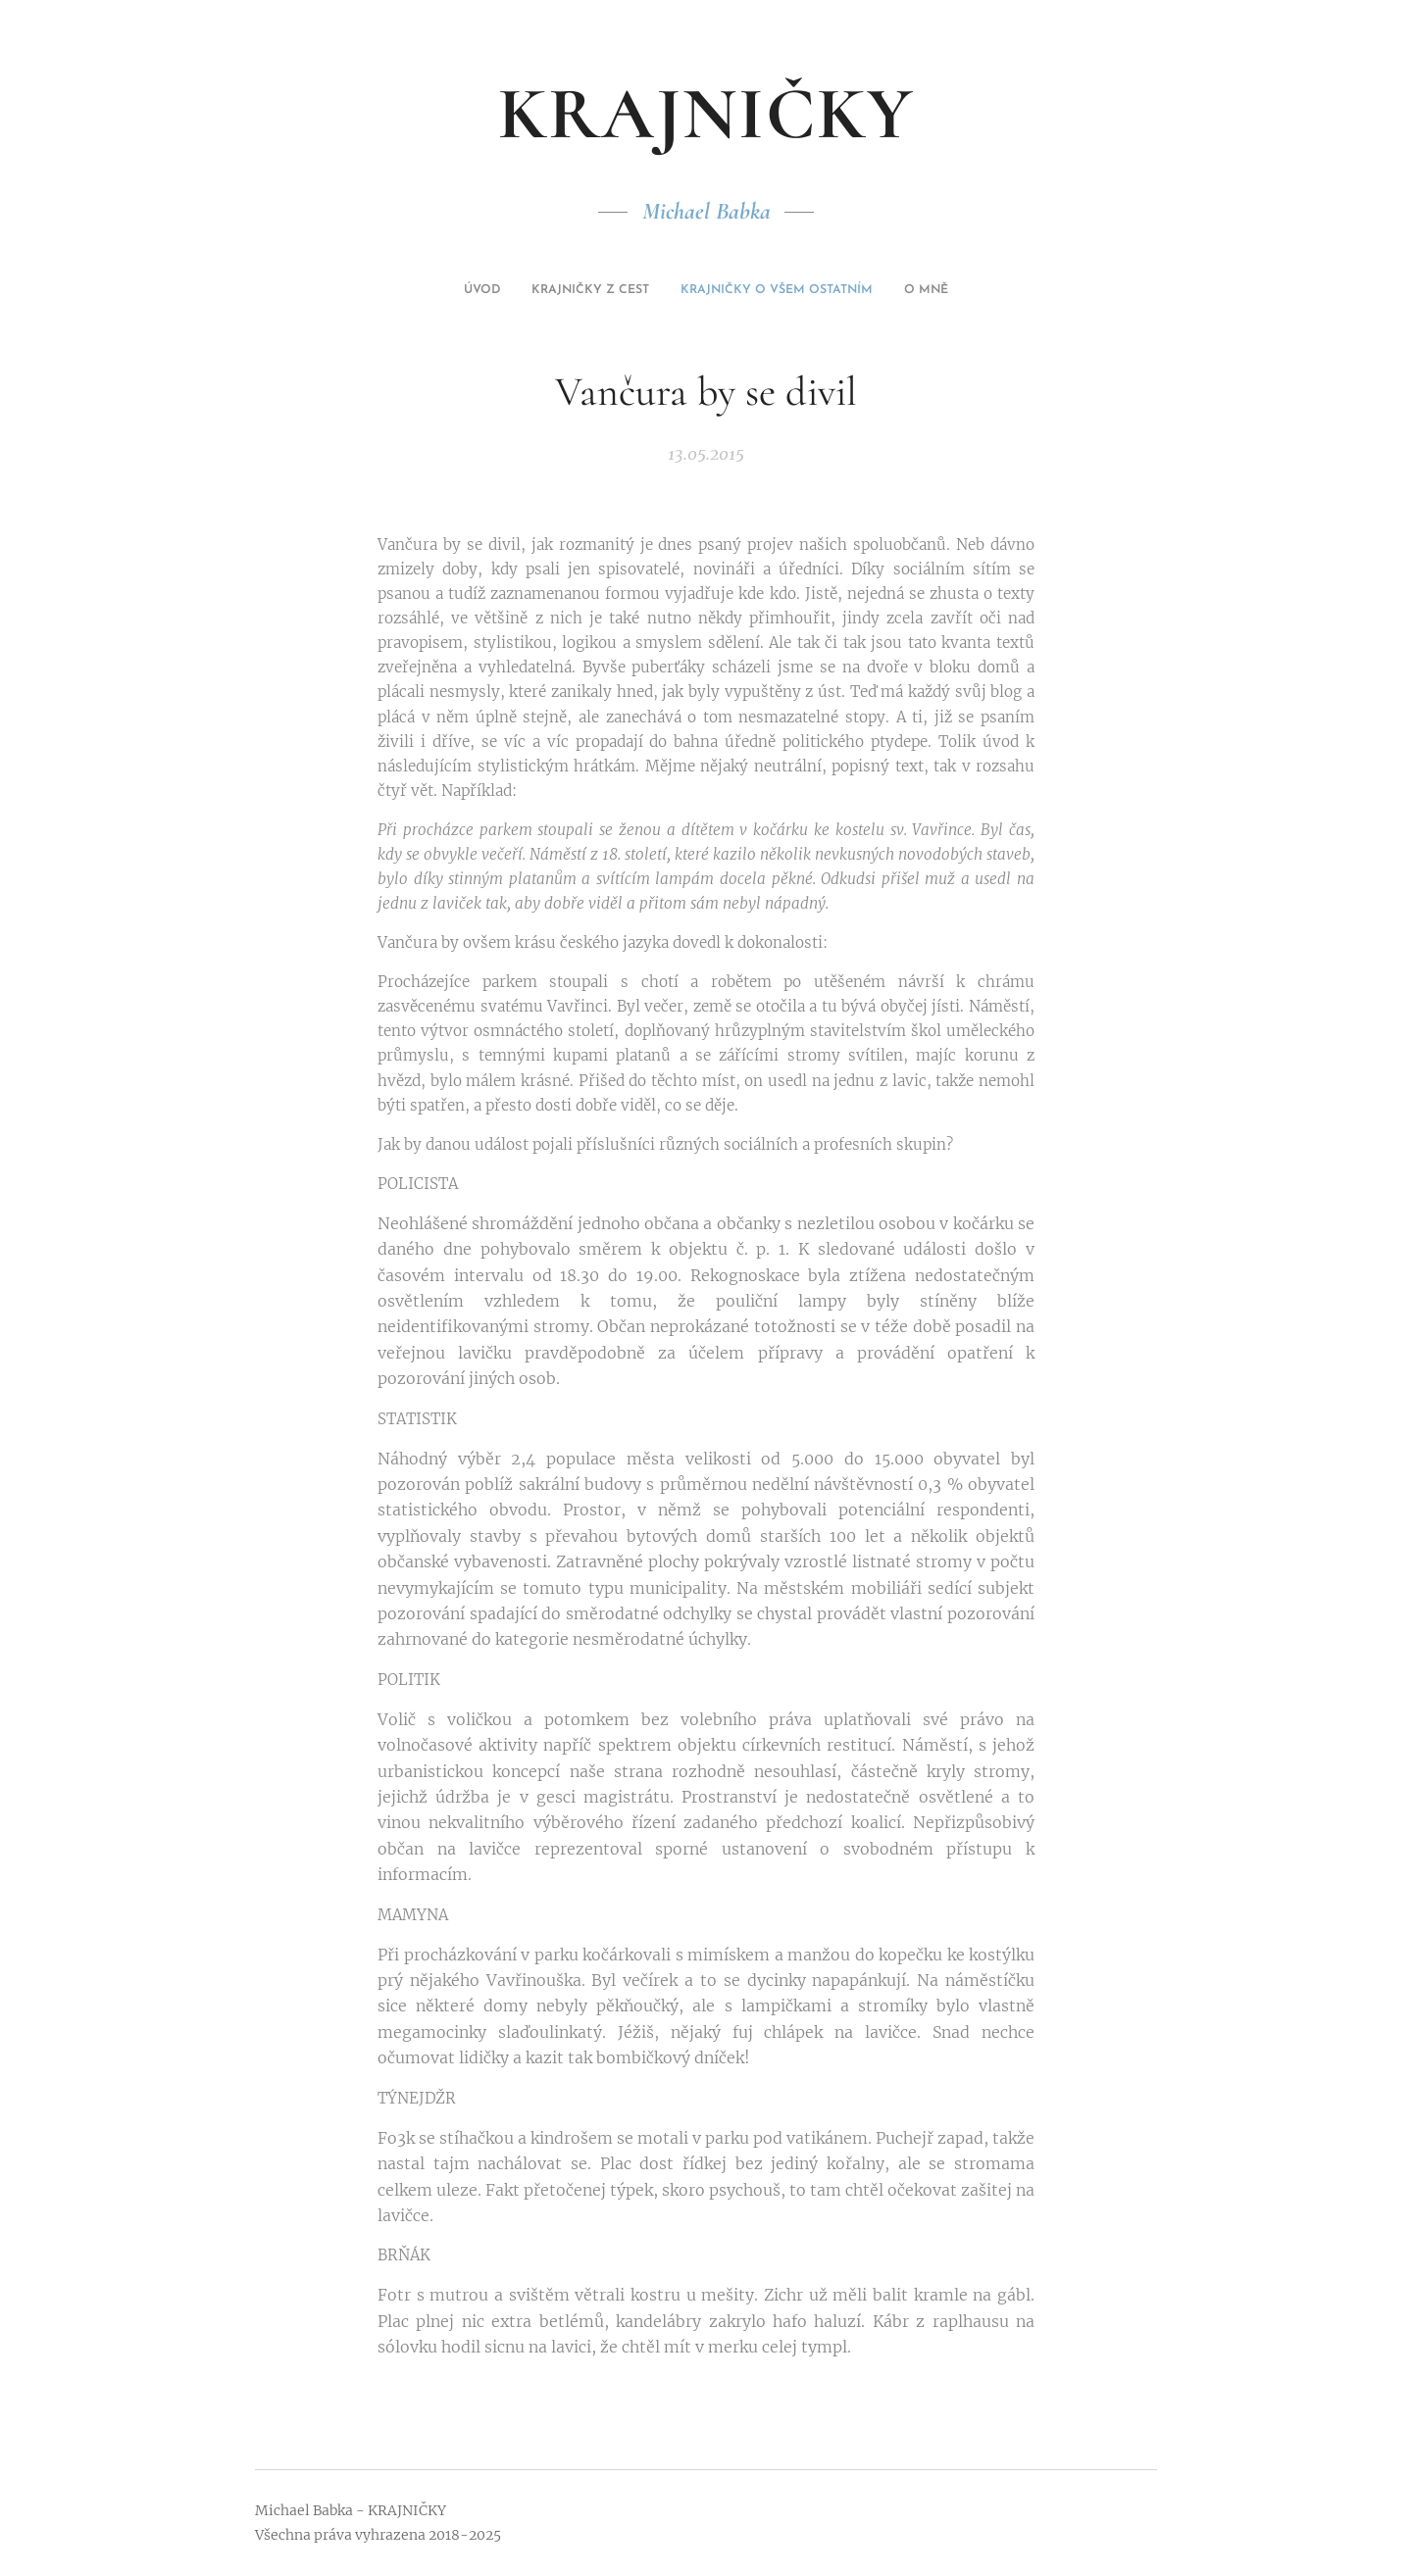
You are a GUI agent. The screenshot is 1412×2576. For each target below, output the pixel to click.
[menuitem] (667, 290)
